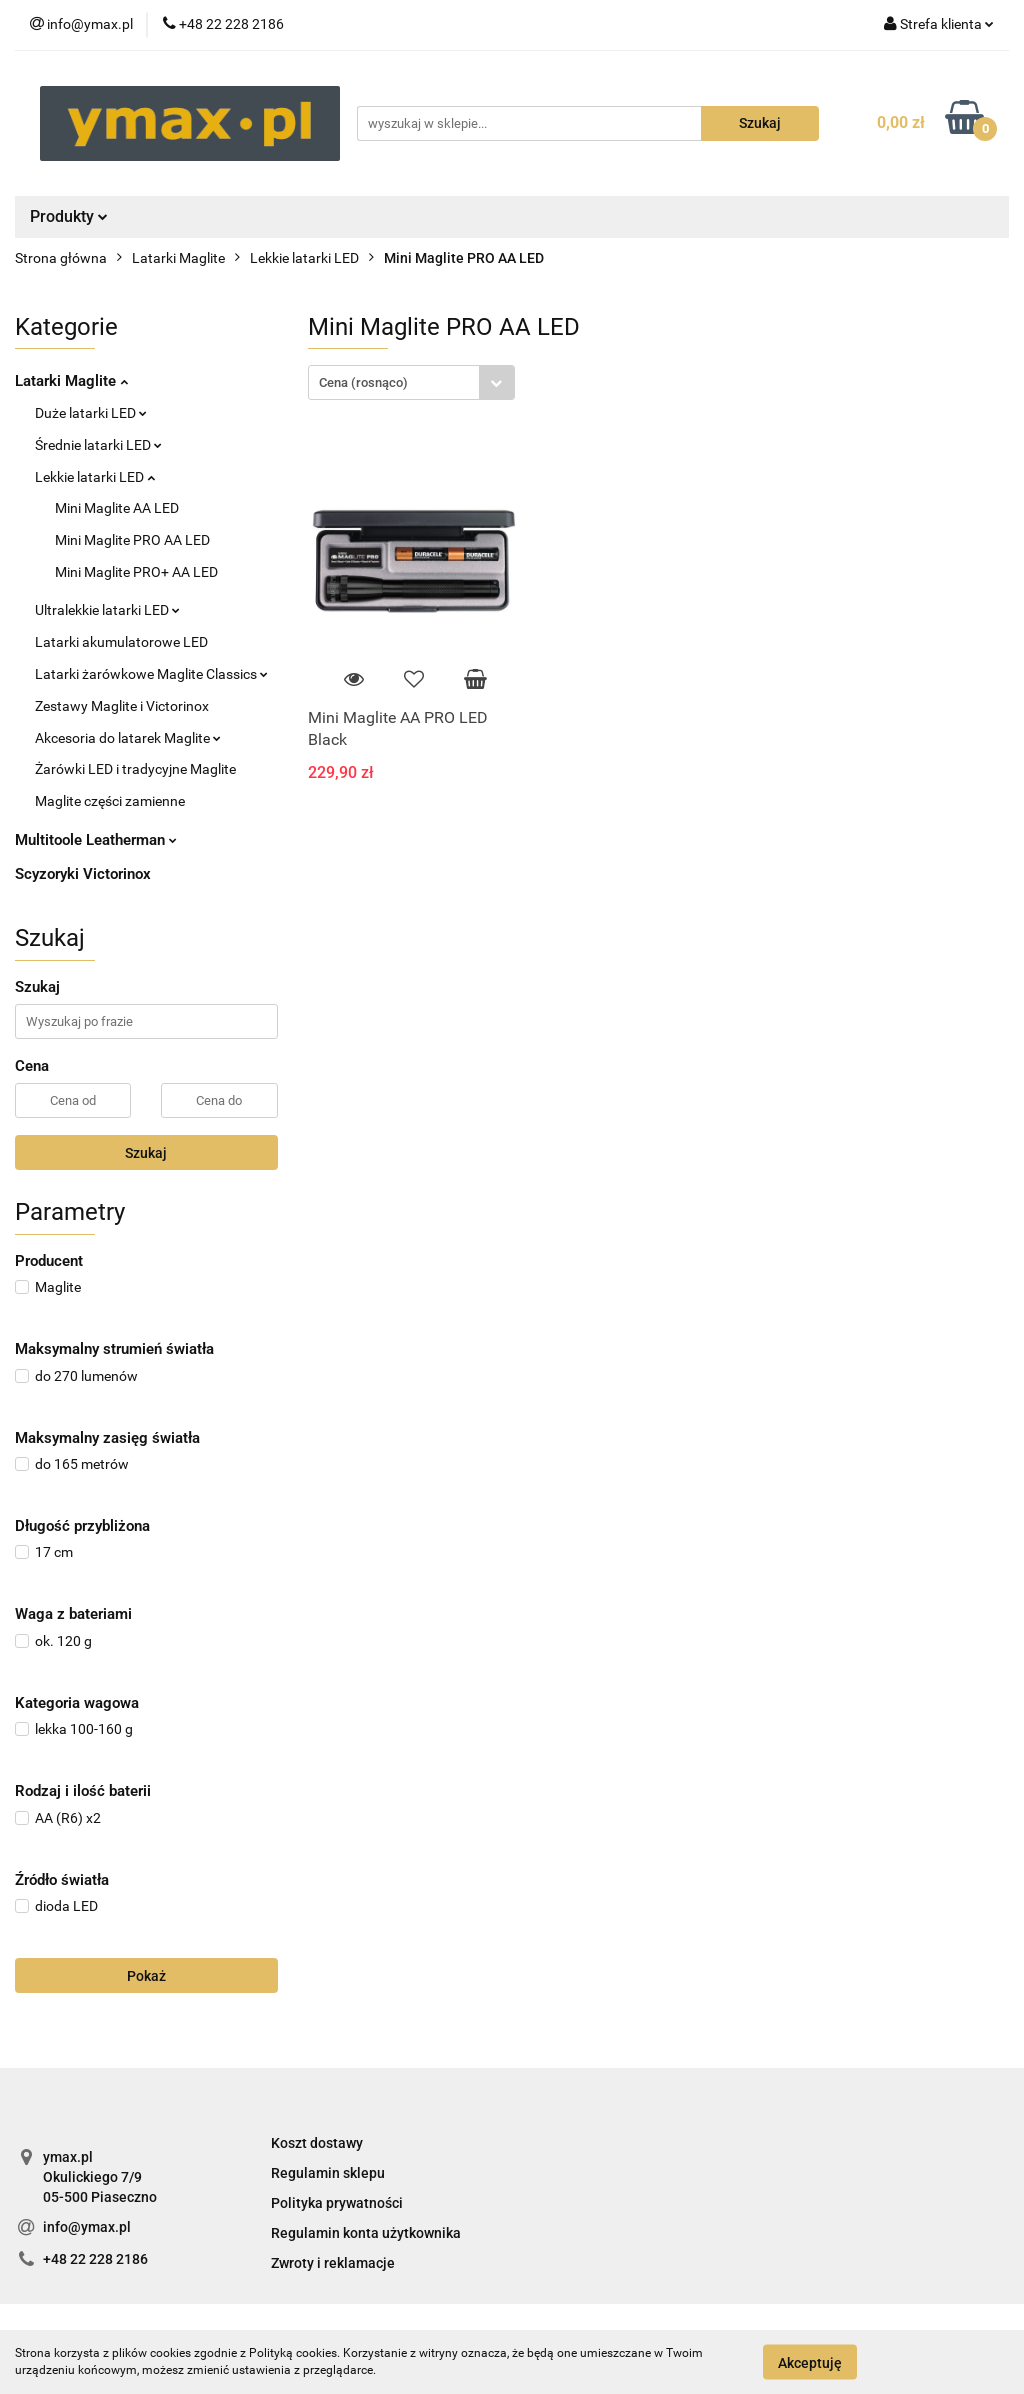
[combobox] (411, 382)
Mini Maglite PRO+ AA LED (136, 572)
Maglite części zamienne (110, 801)
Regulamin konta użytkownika (366, 2233)
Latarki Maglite (71, 381)
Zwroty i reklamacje (333, 2263)
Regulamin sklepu (328, 2173)
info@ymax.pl (87, 2227)
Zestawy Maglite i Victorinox (122, 706)
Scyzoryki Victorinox (83, 874)
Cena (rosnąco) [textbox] (363, 382)
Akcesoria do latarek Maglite (128, 738)
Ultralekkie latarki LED (107, 610)
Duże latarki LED (91, 413)
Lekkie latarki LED (95, 477)
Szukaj (146, 1153)
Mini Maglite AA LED (117, 508)
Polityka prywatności (337, 2203)
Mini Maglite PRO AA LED (132, 540)
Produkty (69, 216)
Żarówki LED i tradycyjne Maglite (135, 769)
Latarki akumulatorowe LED (121, 642)
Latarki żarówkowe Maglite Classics (151, 674)
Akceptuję (810, 2362)
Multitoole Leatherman (96, 840)
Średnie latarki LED (98, 445)
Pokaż (146, 1976)
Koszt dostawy (317, 2143)
